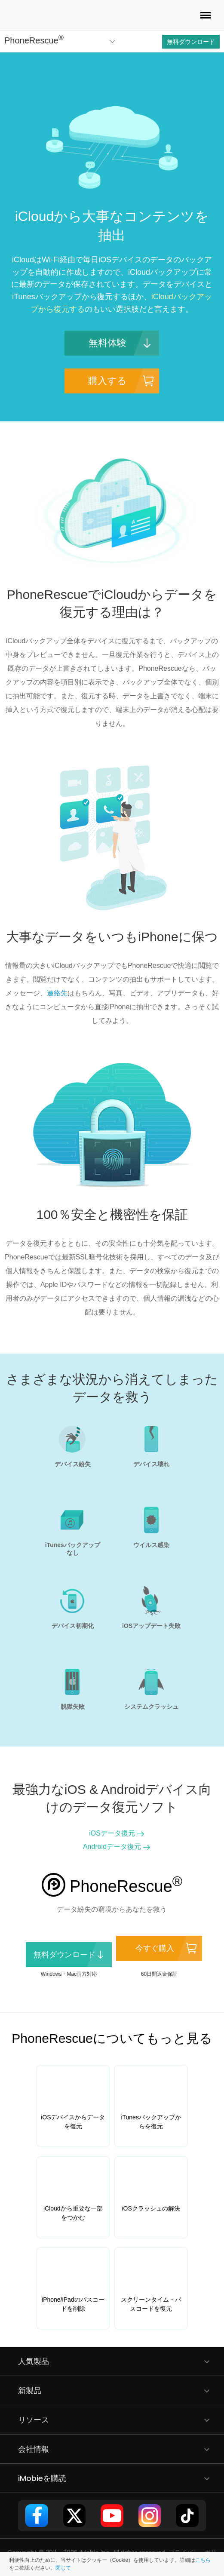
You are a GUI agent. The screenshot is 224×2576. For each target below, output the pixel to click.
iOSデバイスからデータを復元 (73, 2122)
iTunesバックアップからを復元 (151, 2122)
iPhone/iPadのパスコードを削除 (73, 2304)
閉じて (63, 2568)
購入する (107, 380)
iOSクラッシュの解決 (151, 2208)
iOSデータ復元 (112, 1833)
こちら (203, 2560)
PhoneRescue (34, 40)
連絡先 (57, 993)
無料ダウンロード (191, 41)
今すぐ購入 (154, 1948)
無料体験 (107, 343)
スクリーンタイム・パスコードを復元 (151, 2304)
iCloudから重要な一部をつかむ (73, 2213)
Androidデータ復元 (112, 1846)
